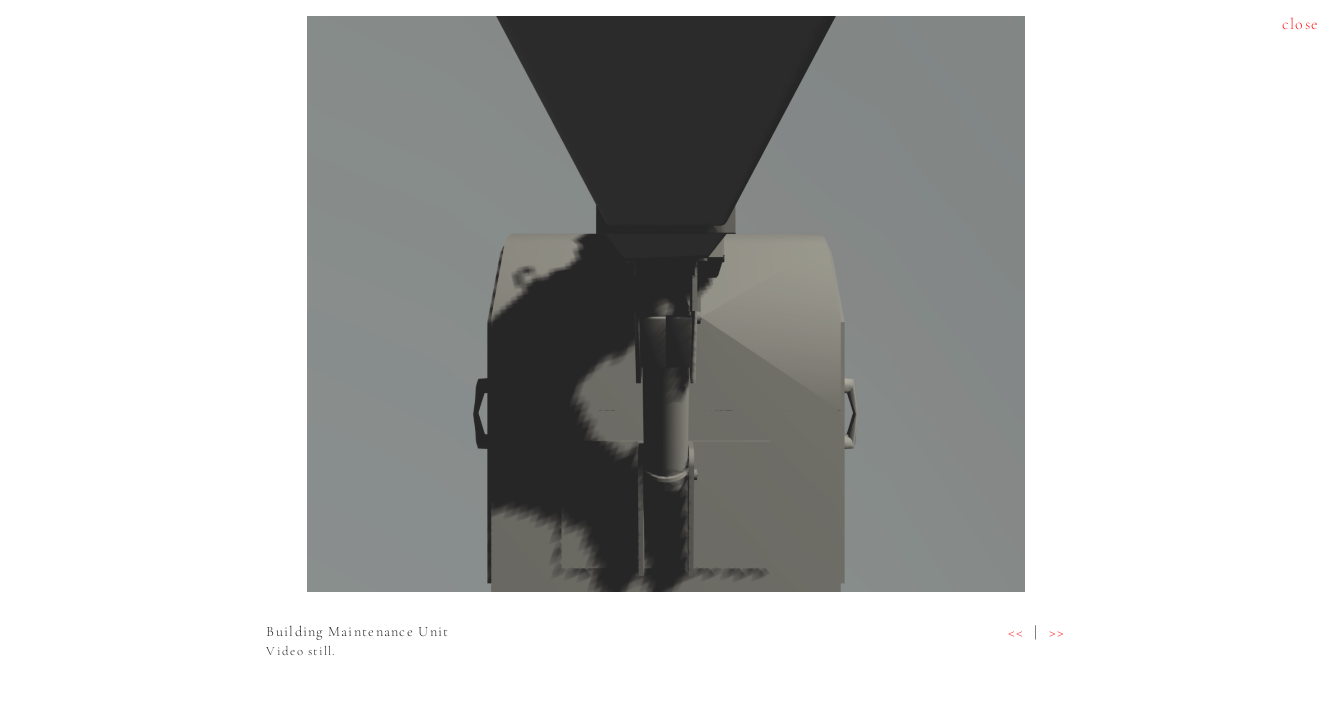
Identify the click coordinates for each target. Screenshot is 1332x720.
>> (1057, 632)
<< (1016, 632)
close (1300, 24)
